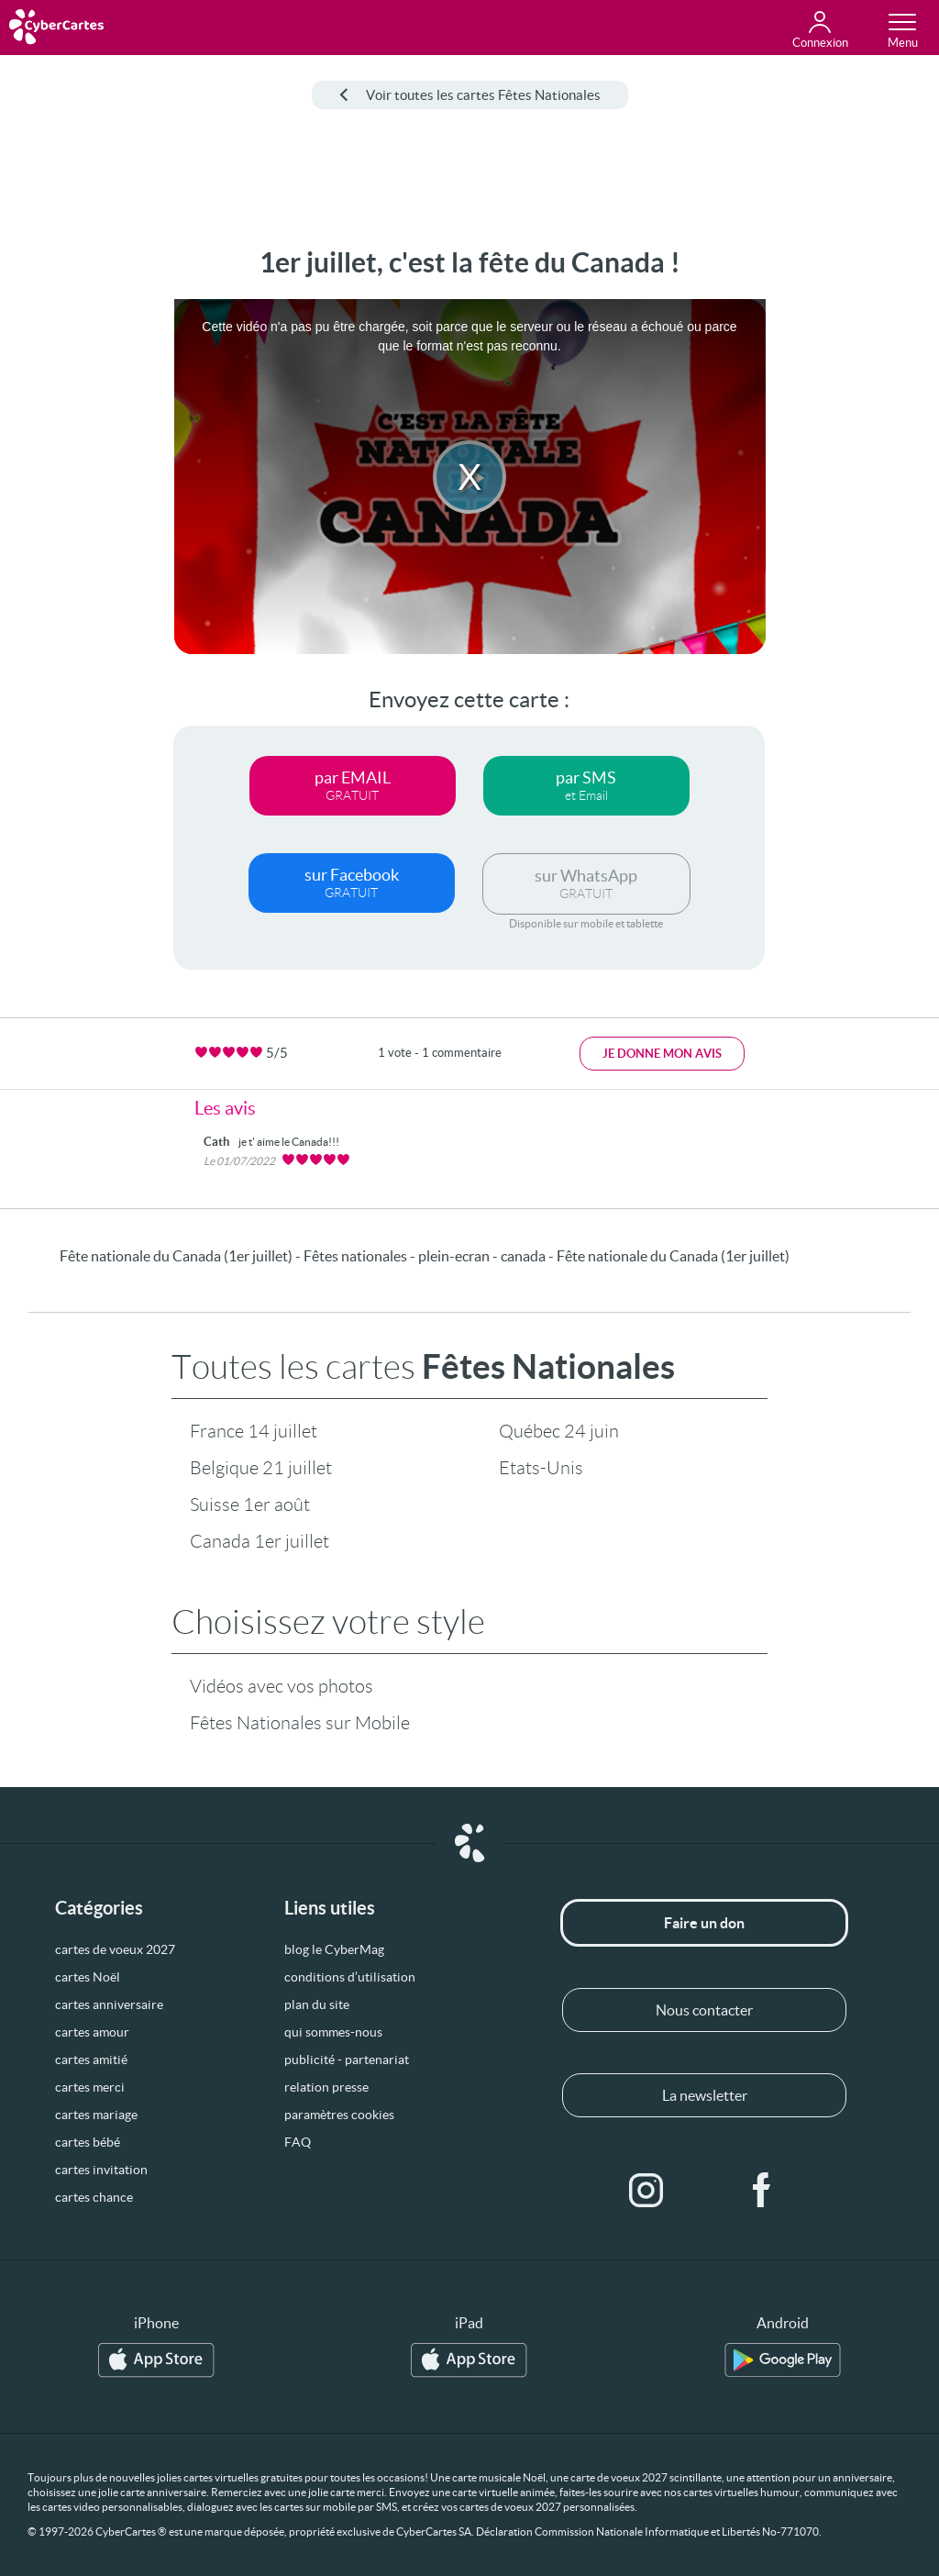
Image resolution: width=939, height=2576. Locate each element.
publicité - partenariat (346, 2059)
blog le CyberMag (334, 1949)
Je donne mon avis (662, 1053)
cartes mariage (96, 2114)
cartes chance (94, 2197)
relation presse (326, 2087)
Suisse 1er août (250, 1504)
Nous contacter (704, 2010)
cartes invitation (101, 2169)
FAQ (297, 2142)
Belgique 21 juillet (261, 1468)
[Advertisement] (70, 522)
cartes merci (90, 2087)
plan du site (316, 2004)
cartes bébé (87, 2142)
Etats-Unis (541, 1468)
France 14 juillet (253, 1431)
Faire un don (704, 1923)
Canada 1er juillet (259, 1541)
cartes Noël (87, 1977)
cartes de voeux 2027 (115, 1949)
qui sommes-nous (333, 2032)
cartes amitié (91, 2059)
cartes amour (92, 2032)
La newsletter (704, 2095)
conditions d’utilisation (349, 1977)
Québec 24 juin (559, 1431)
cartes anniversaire (109, 2004)
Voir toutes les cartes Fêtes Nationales (470, 95)
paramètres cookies (339, 2114)
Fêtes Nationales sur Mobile (300, 1723)
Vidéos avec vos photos (281, 1686)
